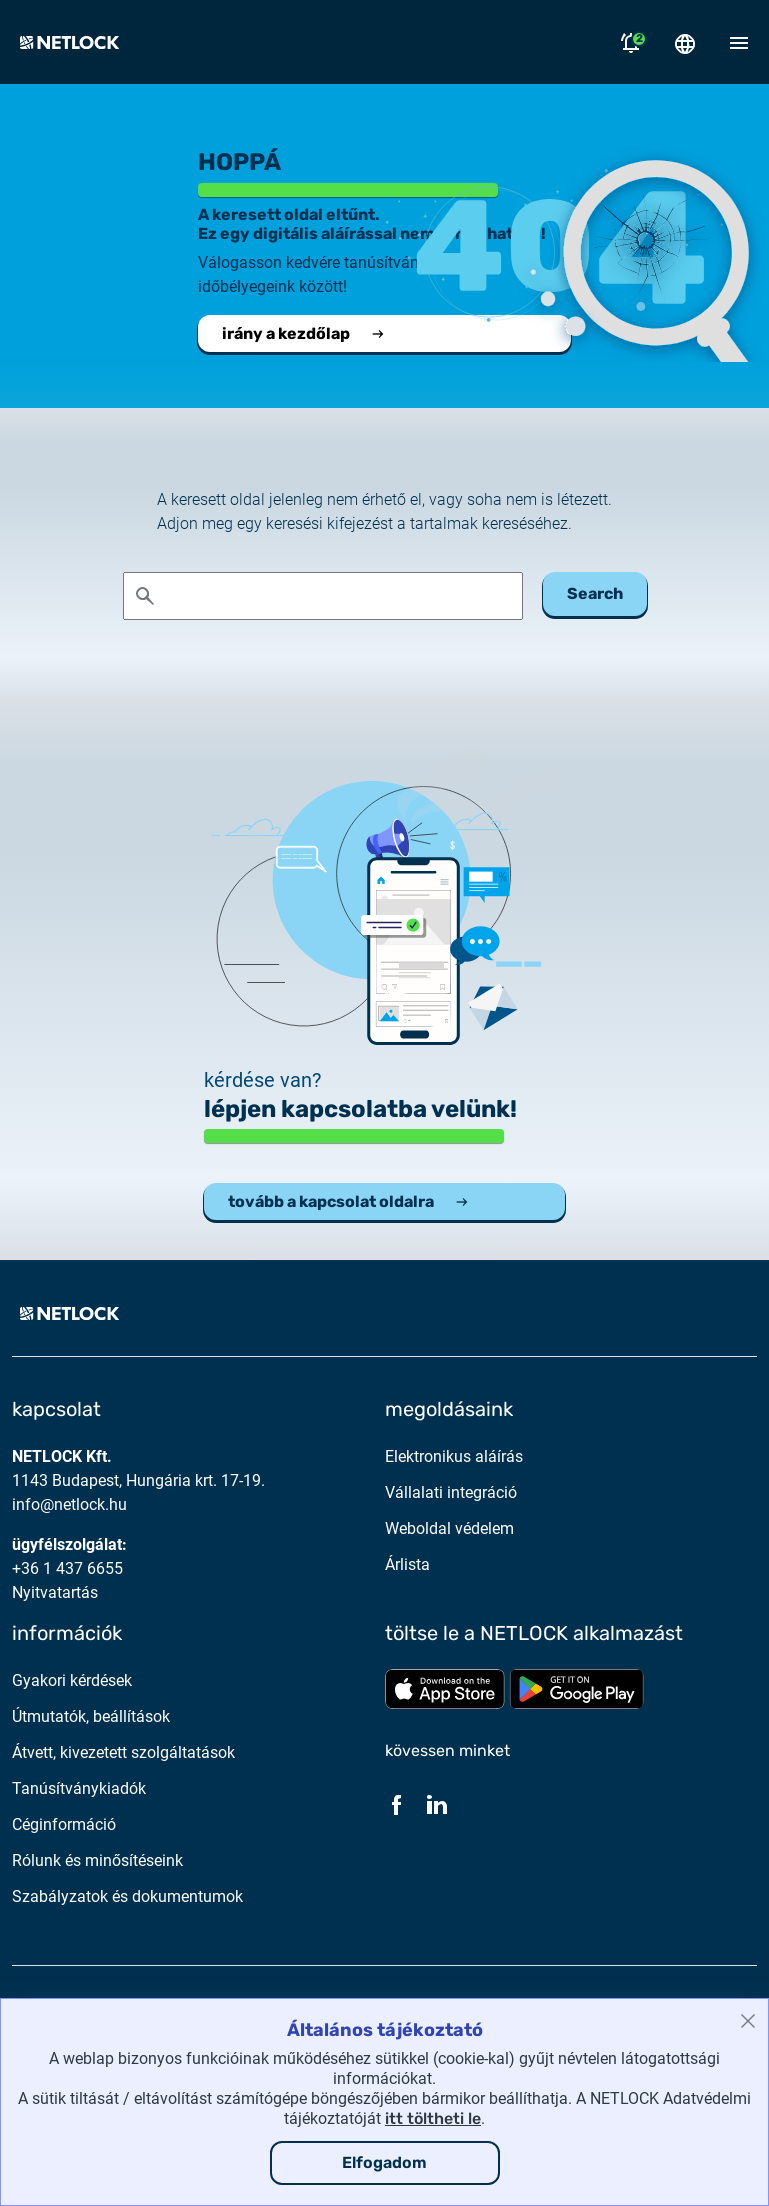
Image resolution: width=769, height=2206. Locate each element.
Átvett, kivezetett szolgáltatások (123, 1752)
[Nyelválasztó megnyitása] (685, 42)
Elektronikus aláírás (454, 1456)
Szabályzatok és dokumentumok (127, 1896)
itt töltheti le (433, 2118)
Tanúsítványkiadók (79, 1788)
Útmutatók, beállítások (91, 1716)
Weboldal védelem (449, 1528)
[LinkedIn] (437, 1804)
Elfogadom (384, 2162)
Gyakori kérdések (72, 1680)
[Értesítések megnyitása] (631, 42)
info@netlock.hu (69, 1504)
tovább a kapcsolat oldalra (349, 1201)
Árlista (407, 1564)
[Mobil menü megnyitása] (739, 42)
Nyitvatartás (55, 1592)
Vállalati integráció (451, 1492)
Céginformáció (64, 1824)
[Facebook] (397, 1804)
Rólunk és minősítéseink (97, 1860)
